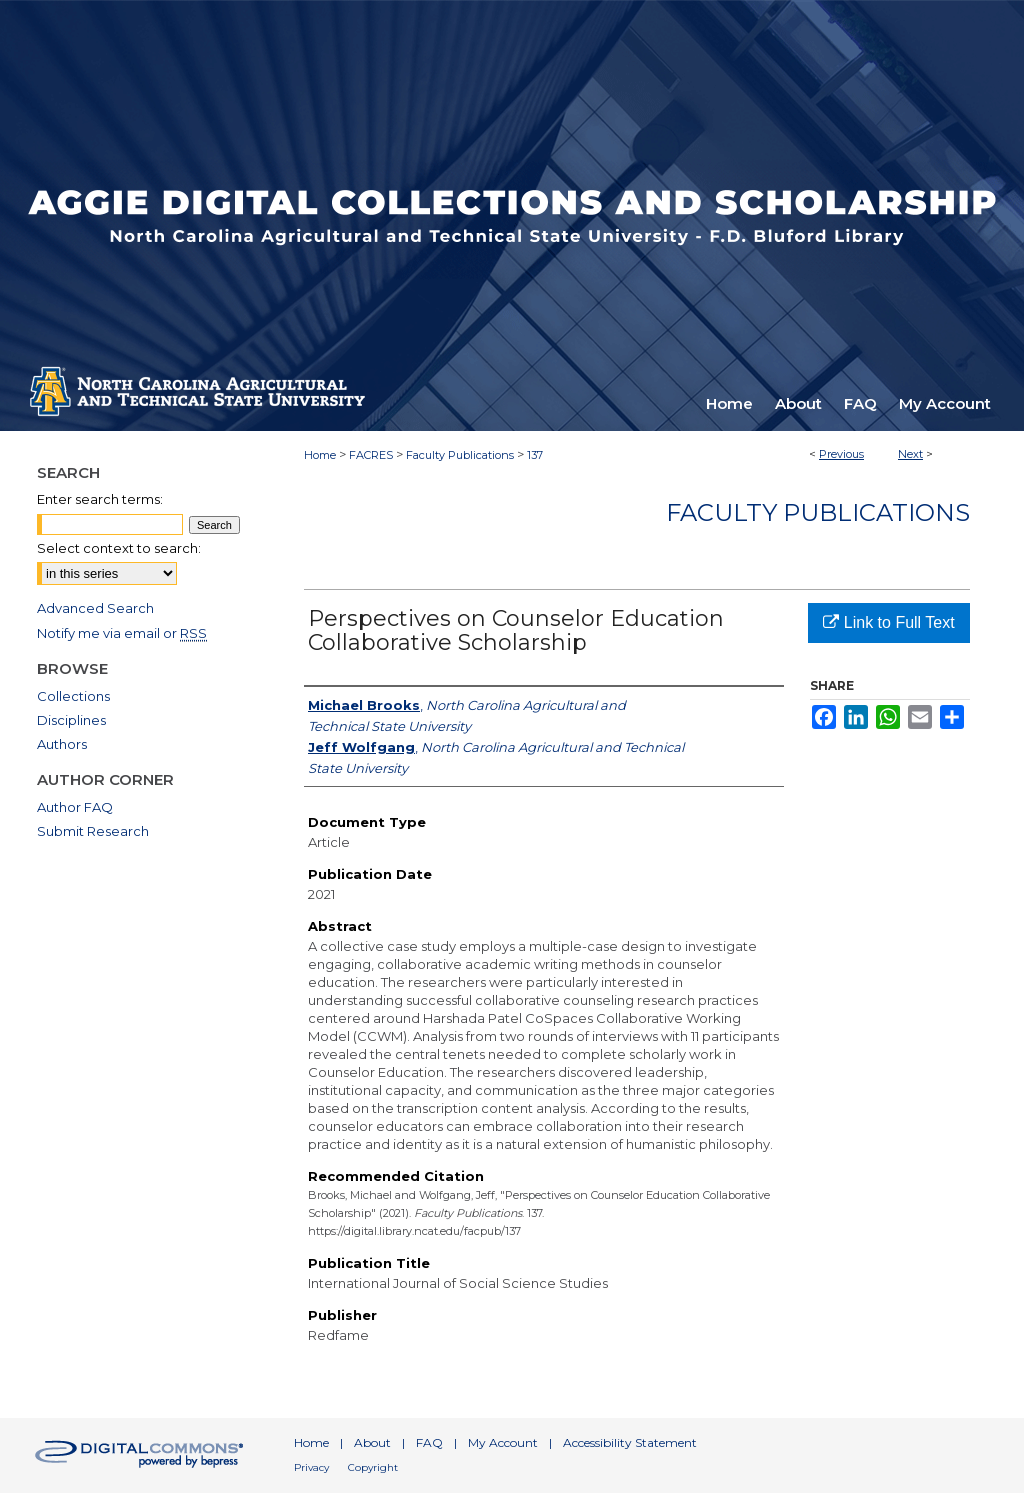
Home (320, 455)
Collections (73, 696)
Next (910, 454)
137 (535, 455)
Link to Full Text (888, 622)
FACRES (371, 455)
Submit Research (93, 831)
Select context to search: (119, 548)
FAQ (429, 1442)
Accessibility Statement (630, 1442)
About (372, 1442)
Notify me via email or (122, 633)
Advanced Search (95, 608)
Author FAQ (75, 807)
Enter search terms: (100, 499)
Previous (841, 454)
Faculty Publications (460, 455)
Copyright (373, 1467)
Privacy (311, 1467)
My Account (503, 1442)
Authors (62, 744)
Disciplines (71, 720)
